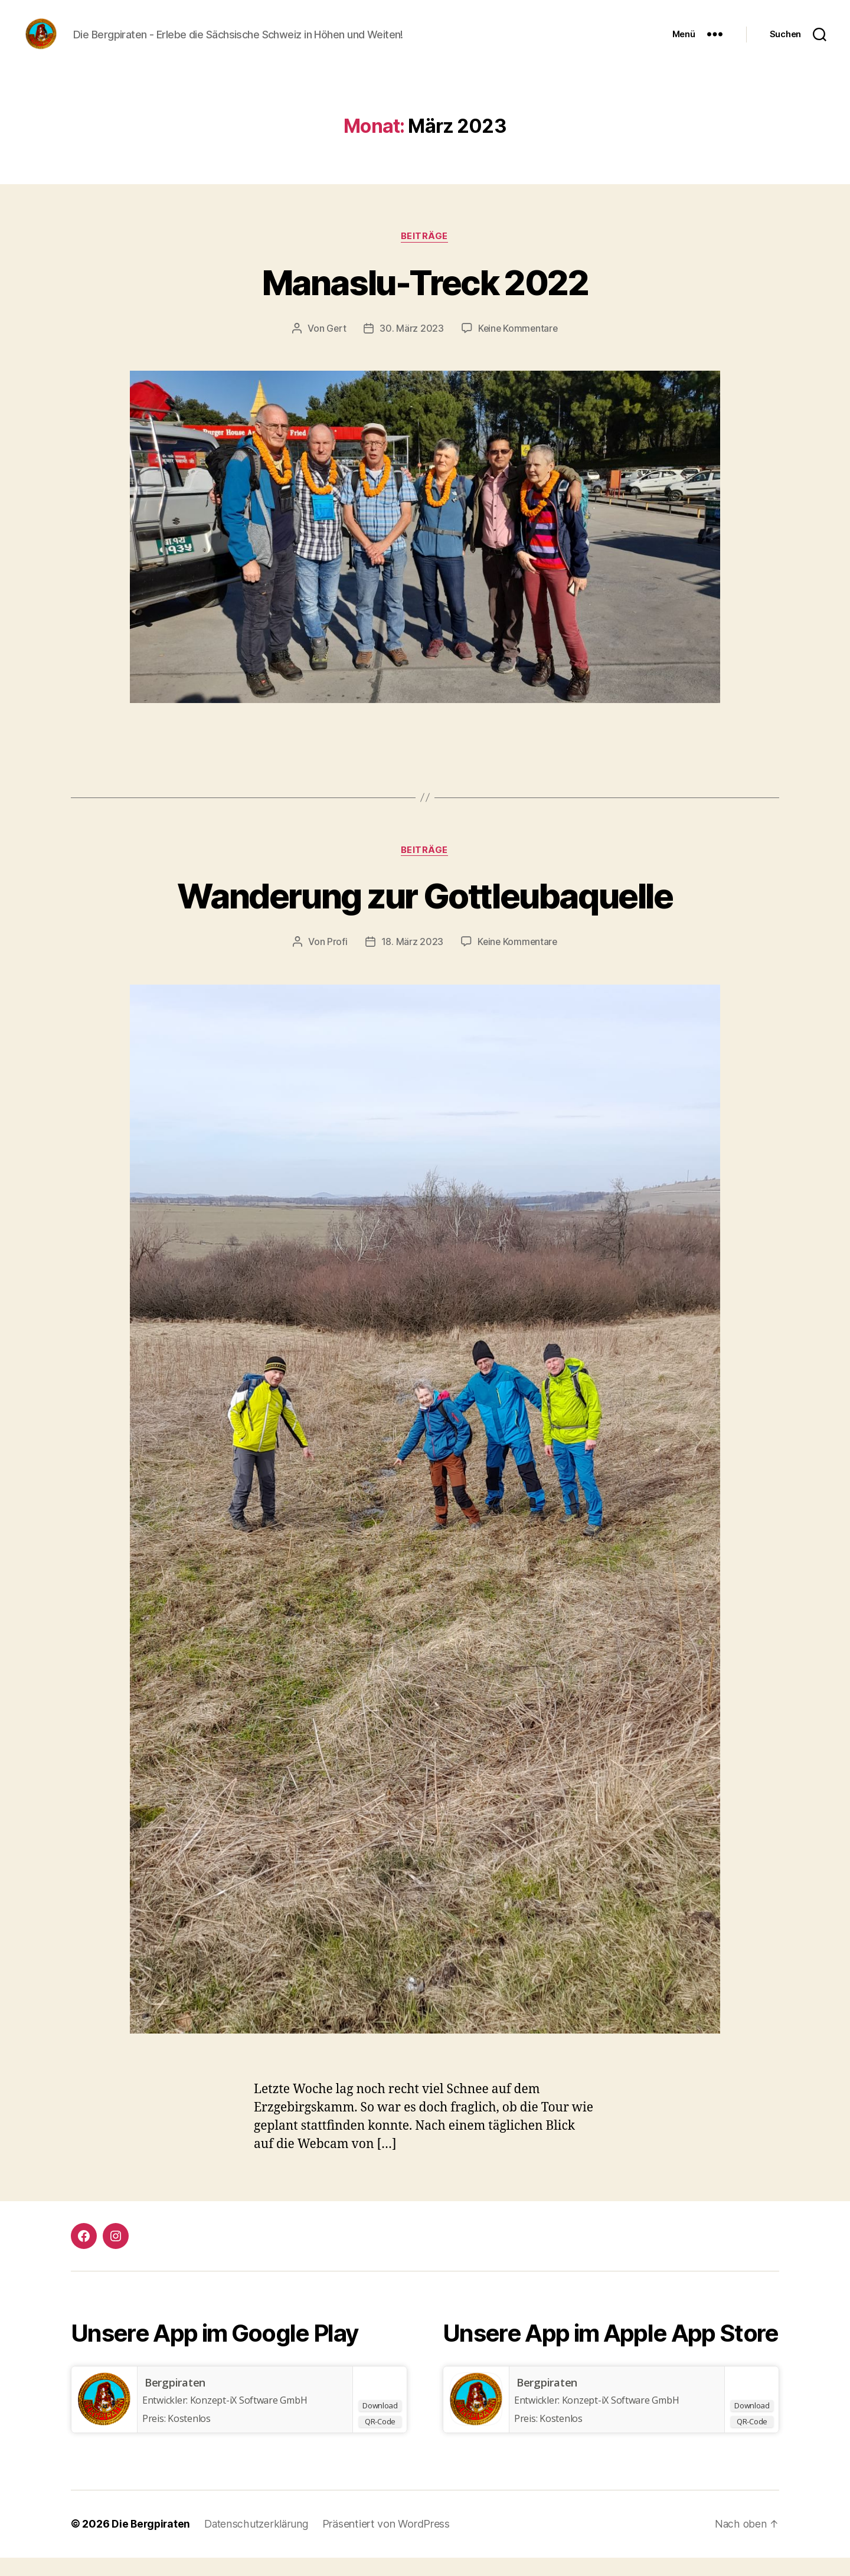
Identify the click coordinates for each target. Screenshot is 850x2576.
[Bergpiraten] (104, 2418)
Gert (335, 346)
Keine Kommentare (518, 346)
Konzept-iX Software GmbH (620, 2418)
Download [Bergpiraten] (380, 2424)
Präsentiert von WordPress (390, 2542)
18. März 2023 (411, 960)
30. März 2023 (411, 346)
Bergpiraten (175, 2401)
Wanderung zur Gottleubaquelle (425, 913)
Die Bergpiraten (152, 2542)
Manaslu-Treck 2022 (425, 299)
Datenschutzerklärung (259, 2542)
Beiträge (425, 254)
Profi (336, 960)
